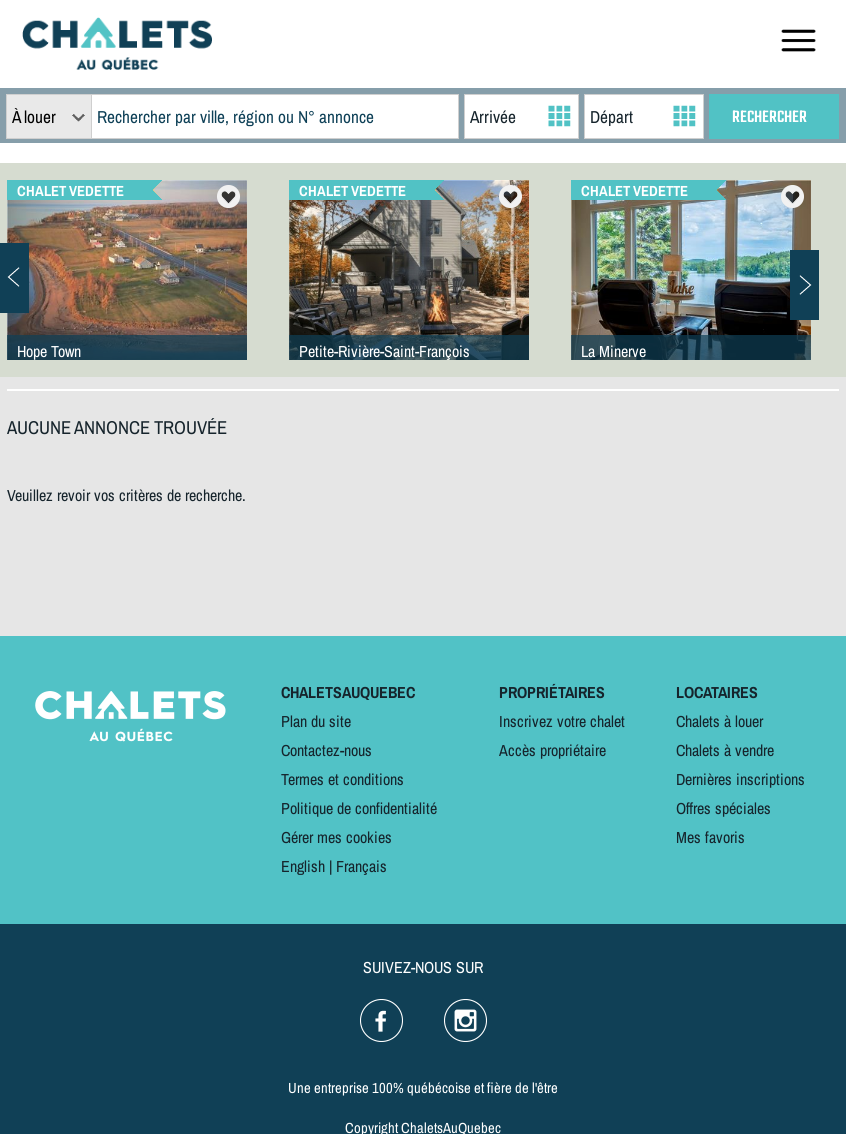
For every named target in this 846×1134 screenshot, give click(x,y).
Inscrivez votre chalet (562, 721)
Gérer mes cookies (336, 837)
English (303, 866)
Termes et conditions (342, 779)
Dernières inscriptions (740, 779)
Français (361, 866)
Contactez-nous (326, 750)
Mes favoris (710, 837)
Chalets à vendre (725, 750)
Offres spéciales (723, 808)
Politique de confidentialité (359, 808)
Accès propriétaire (552, 750)
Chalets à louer (719, 721)
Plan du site (316, 721)
